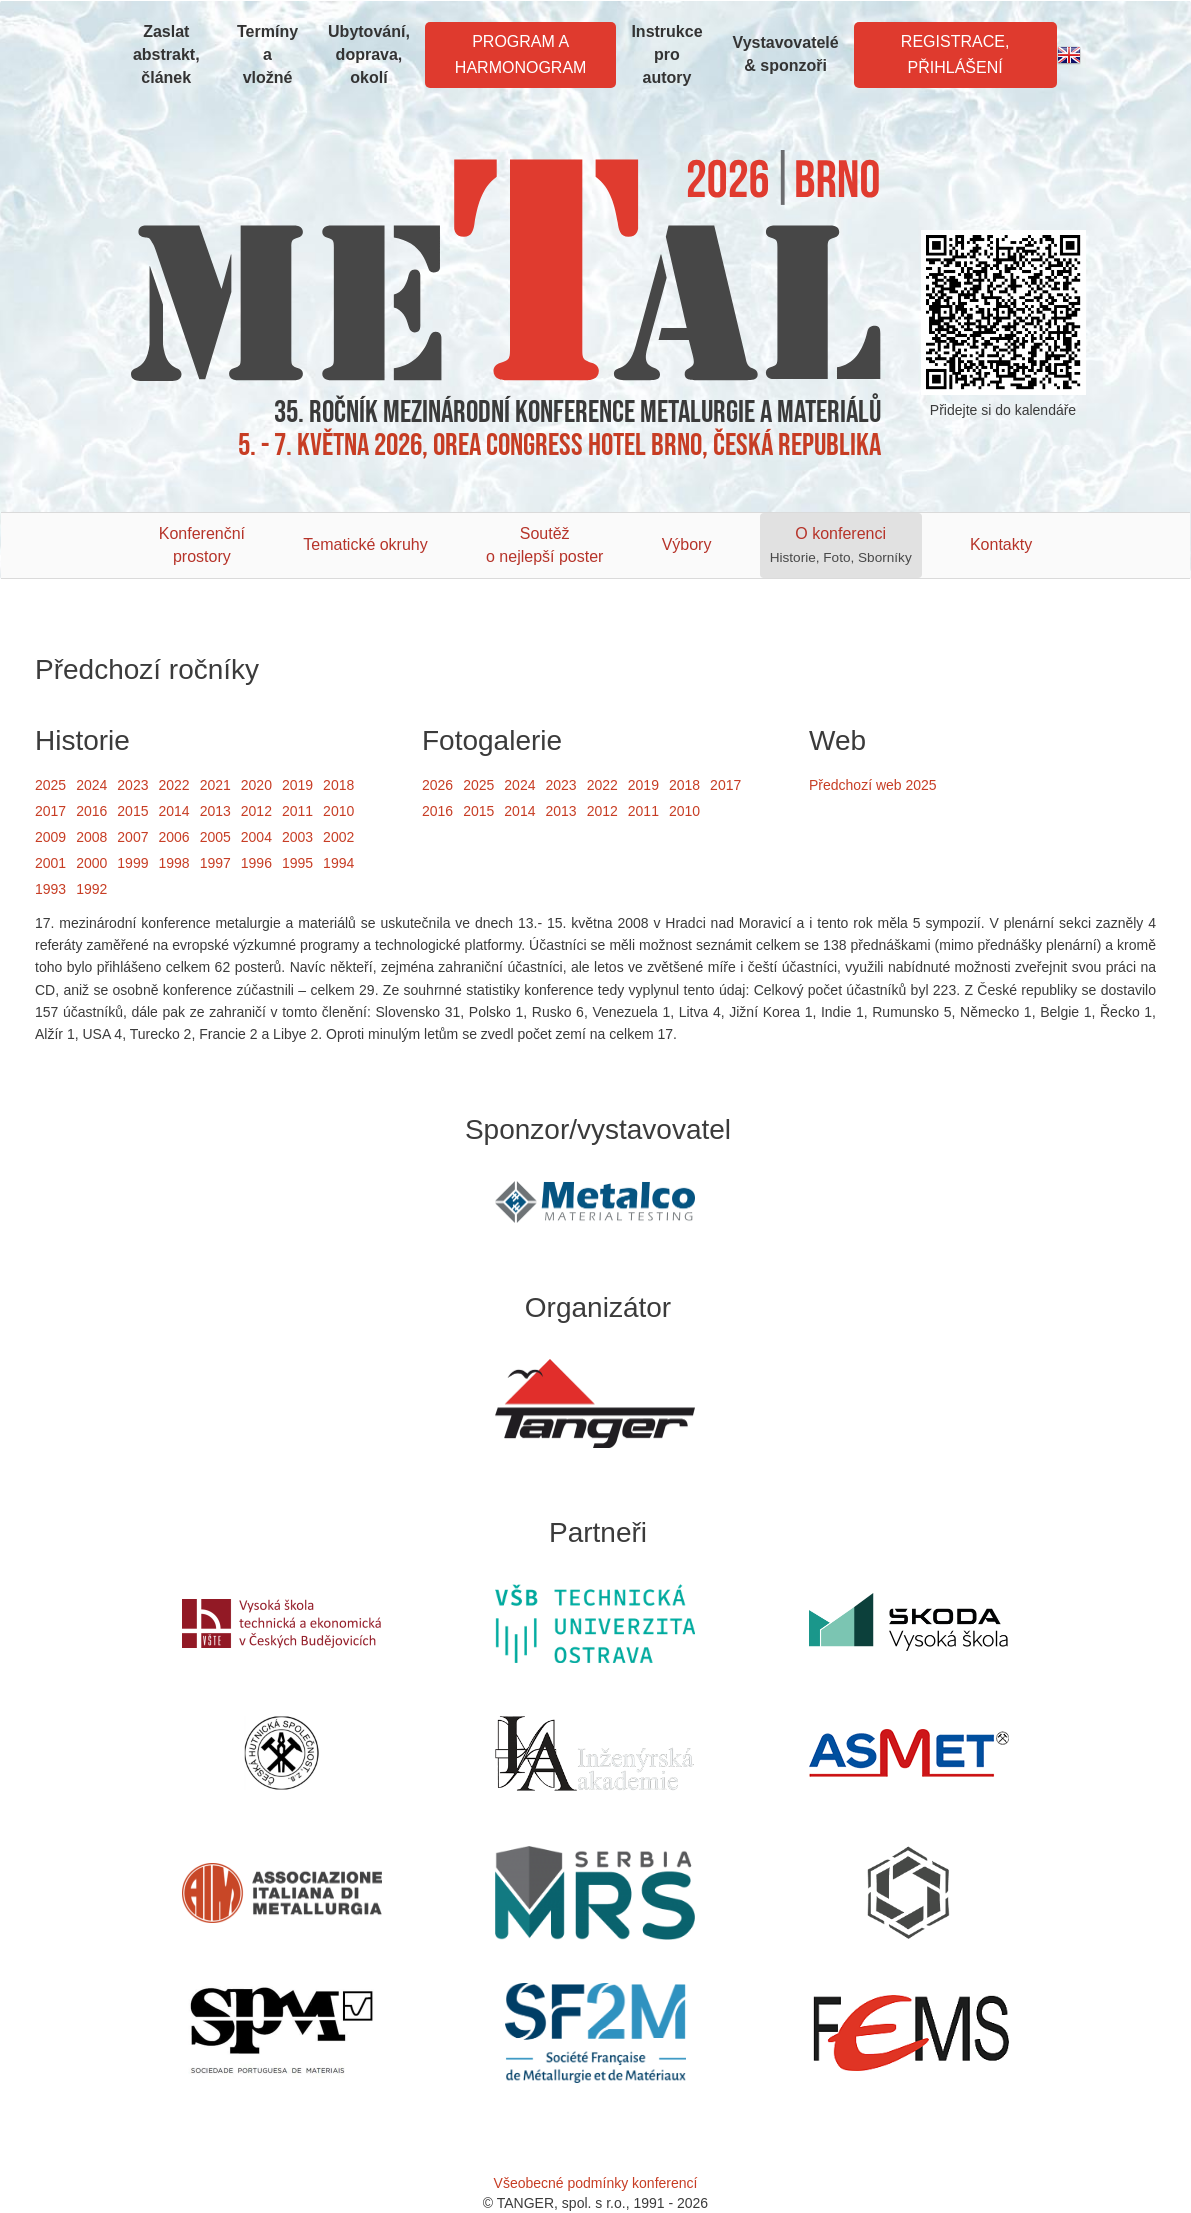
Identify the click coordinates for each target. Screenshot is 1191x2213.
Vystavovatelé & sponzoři (786, 54)
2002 (338, 837)
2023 (132, 785)
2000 (91, 863)
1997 (215, 863)
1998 (173, 863)
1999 (132, 863)
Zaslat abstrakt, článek (166, 54)
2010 (338, 811)
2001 (50, 863)
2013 (215, 811)
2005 (215, 837)
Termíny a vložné (267, 54)
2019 (297, 785)
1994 (338, 863)
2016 (91, 811)
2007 (132, 837)
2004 (256, 837)
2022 (173, 785)
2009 (50, 837)
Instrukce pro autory (666, 54)
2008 (91, 837)
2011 (297, 811)
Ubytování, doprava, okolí (369, 54)
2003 (297, 837)
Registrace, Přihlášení (955, 54)
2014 (173, 811)
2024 (91, 785)
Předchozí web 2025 (873, 785)
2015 (132, 811)
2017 (50, 811)
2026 (437, 785)
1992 (91, 889)
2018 (338, 785)
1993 (50, 889)
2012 (256, 811)
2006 (173, 837)
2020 (256, 785)
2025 (50, 785)
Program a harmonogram (521, 54)
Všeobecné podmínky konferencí (596, 2183)
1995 (297, 863)
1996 (256, 863)
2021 (215, 785)
